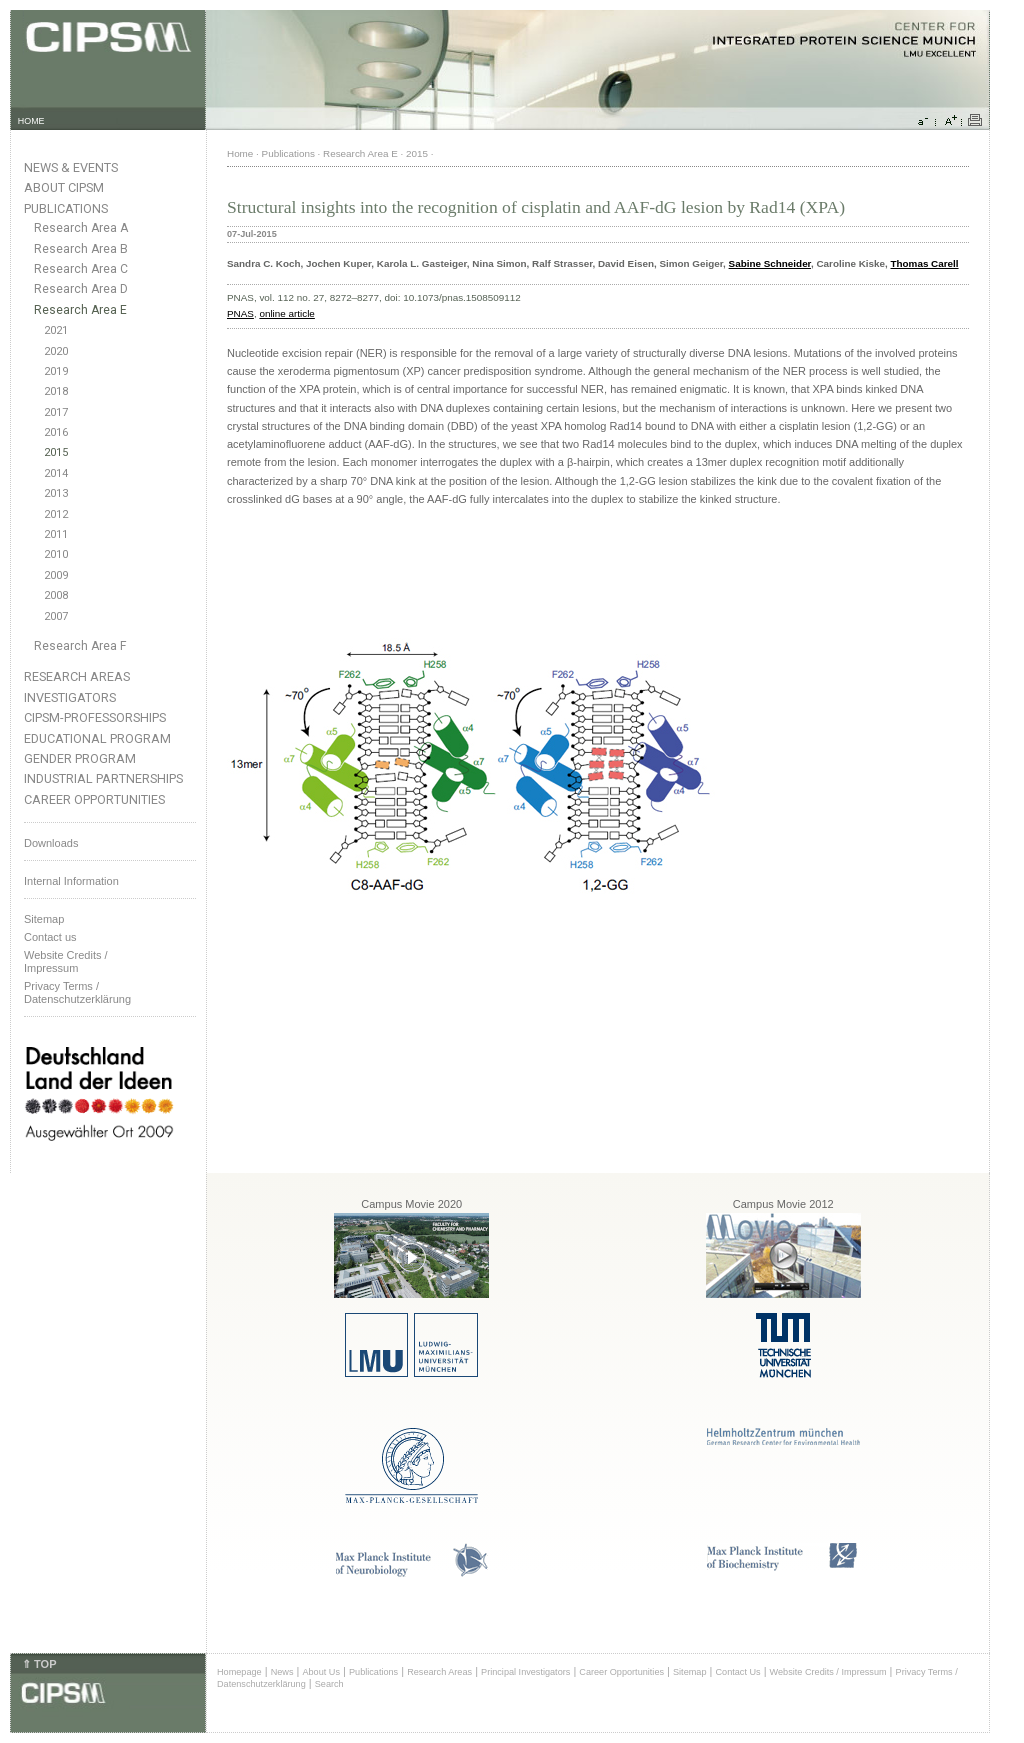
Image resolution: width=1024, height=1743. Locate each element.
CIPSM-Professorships (95, 717)
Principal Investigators (525, 1672)
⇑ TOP (39, 1664)
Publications (66, 208)
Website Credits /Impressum (66, 961)
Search (329, 1684)
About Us (321, 1672)
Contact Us (737, 1672)
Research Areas (77, 676)
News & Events (71, 167)
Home (240, 153)
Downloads (51, 843)
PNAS (240, 313)
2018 (56, 391)
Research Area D (81, 289)
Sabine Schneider (770, 263)
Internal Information (71, 881)
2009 (56, 575)
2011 (56, 534)
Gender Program (80, 758)
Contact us (50, 937)
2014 (56, 473)
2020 (56, 351)
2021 (56, 330)
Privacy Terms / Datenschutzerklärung (77, 992)
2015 (56, 452)
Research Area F (80, 646)
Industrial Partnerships (103, 778)
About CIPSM (64, 187)
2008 (56, 595)
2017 (56, 412)
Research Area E (80, 310)
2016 (56, 432)
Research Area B (81, 249)
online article (286, 313)
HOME (31, 121)
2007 (56, 616)
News (282, 1672)
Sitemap (44, 919)
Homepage (239, 1672)
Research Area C (81, 269)
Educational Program (97, 738)
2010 (56, 554)
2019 (56, 371)
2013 (56, 493)
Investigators (70, 697)
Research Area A (81, 228)
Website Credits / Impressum (828, 1672)
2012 (56, 514)
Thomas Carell (925, 263)
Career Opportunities (94, 799)
